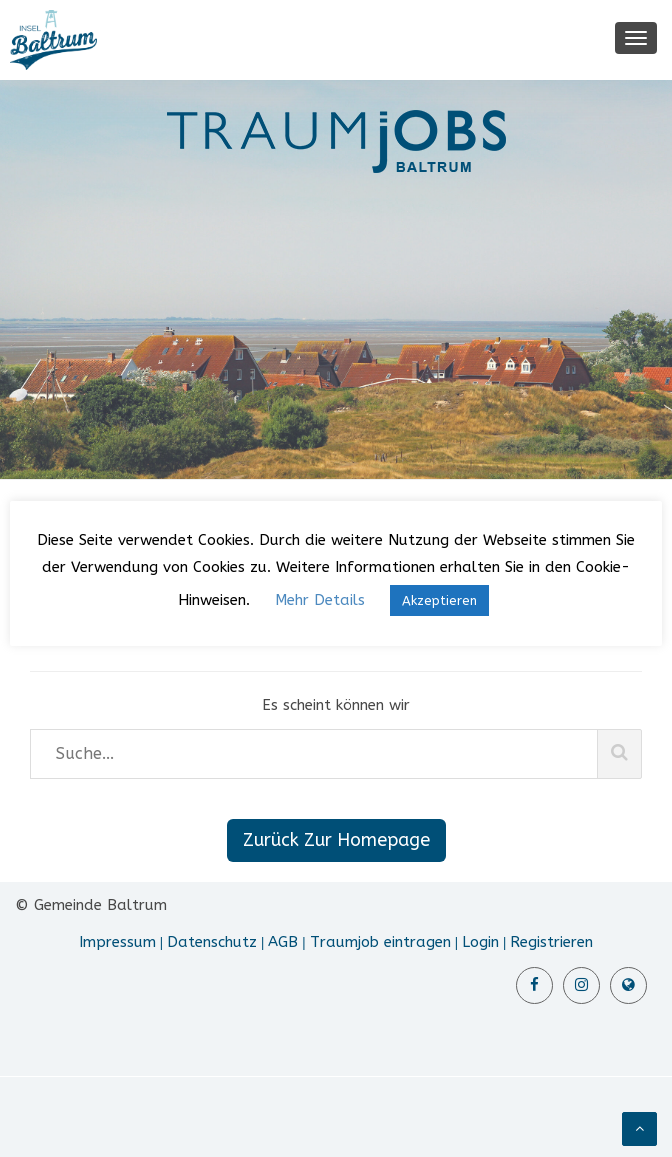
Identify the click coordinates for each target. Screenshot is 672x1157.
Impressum (117, 942)
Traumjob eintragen (380, 942)
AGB (283, 942)
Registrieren (551, 942)
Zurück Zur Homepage (336, 840)
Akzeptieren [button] (439, 600)
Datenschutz (212, 942)
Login (480, 942)
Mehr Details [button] (320, 600)
